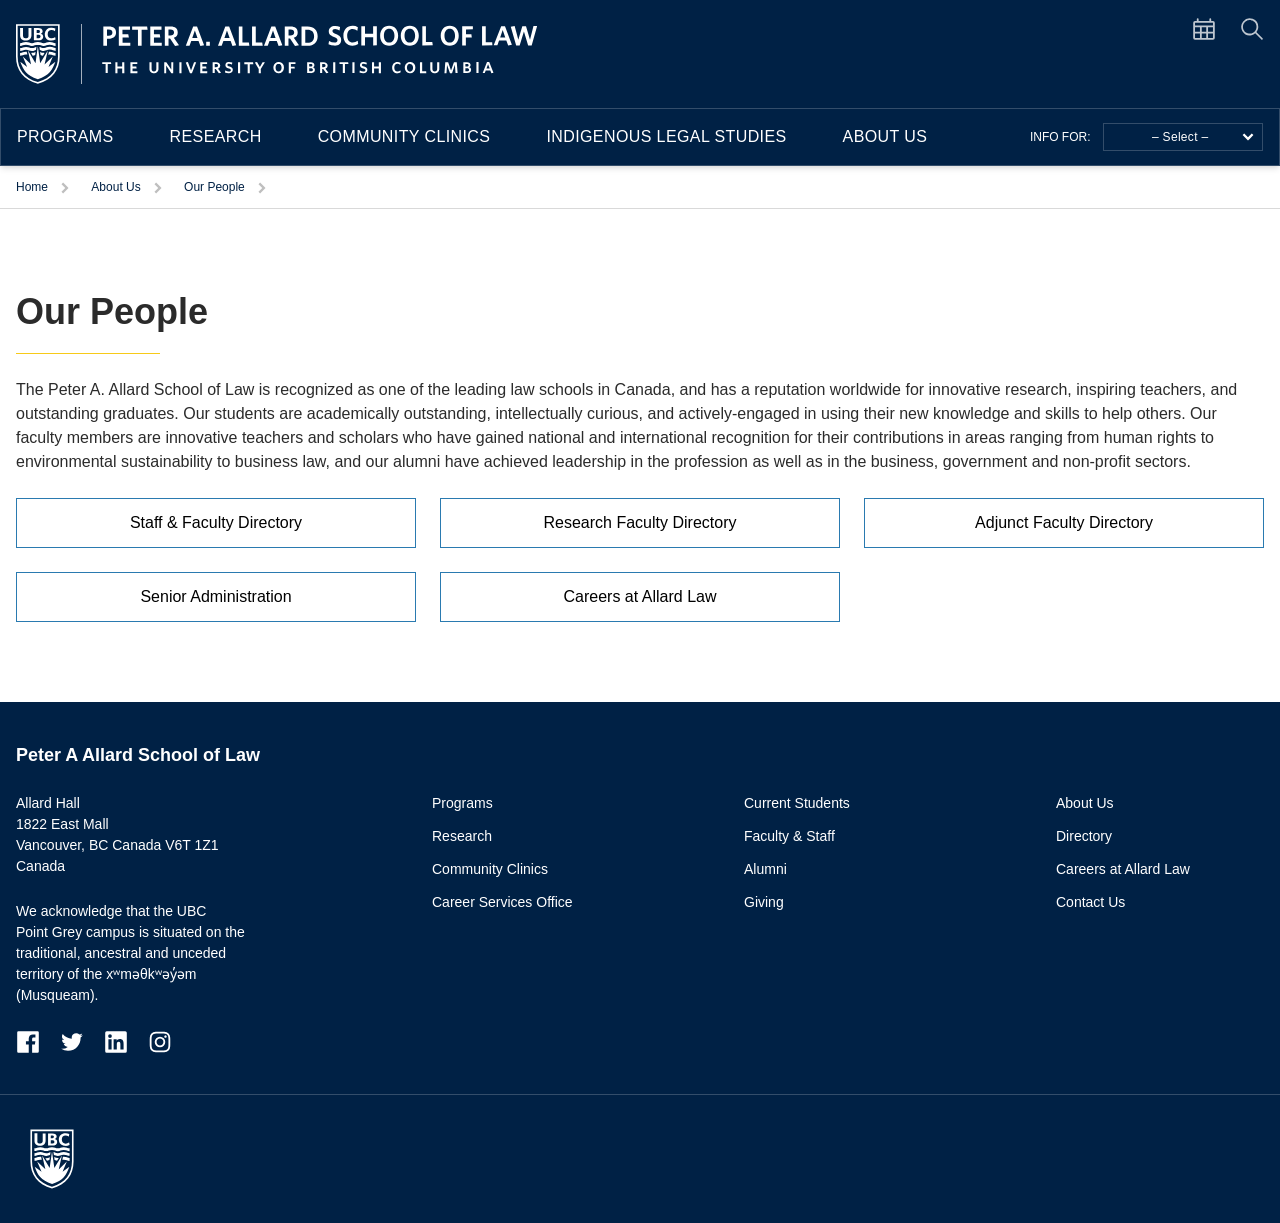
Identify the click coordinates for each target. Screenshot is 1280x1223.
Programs (65, 136)
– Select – (1203, 137)
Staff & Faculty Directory (216, 522)
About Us (885, 136)
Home (32, 187)
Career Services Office (502, 902)
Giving (764, 902)
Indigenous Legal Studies (666, 136)
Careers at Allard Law (640, 596)
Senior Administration (215, 596)
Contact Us (1090, 902)
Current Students (797, 803)
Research (216, 136)
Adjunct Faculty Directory (1064, 522)
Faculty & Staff (789, 836)
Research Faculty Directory (640, 522)
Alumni (765, 869)
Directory (1084, 836)
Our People (214, 187)
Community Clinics (404, 136)
